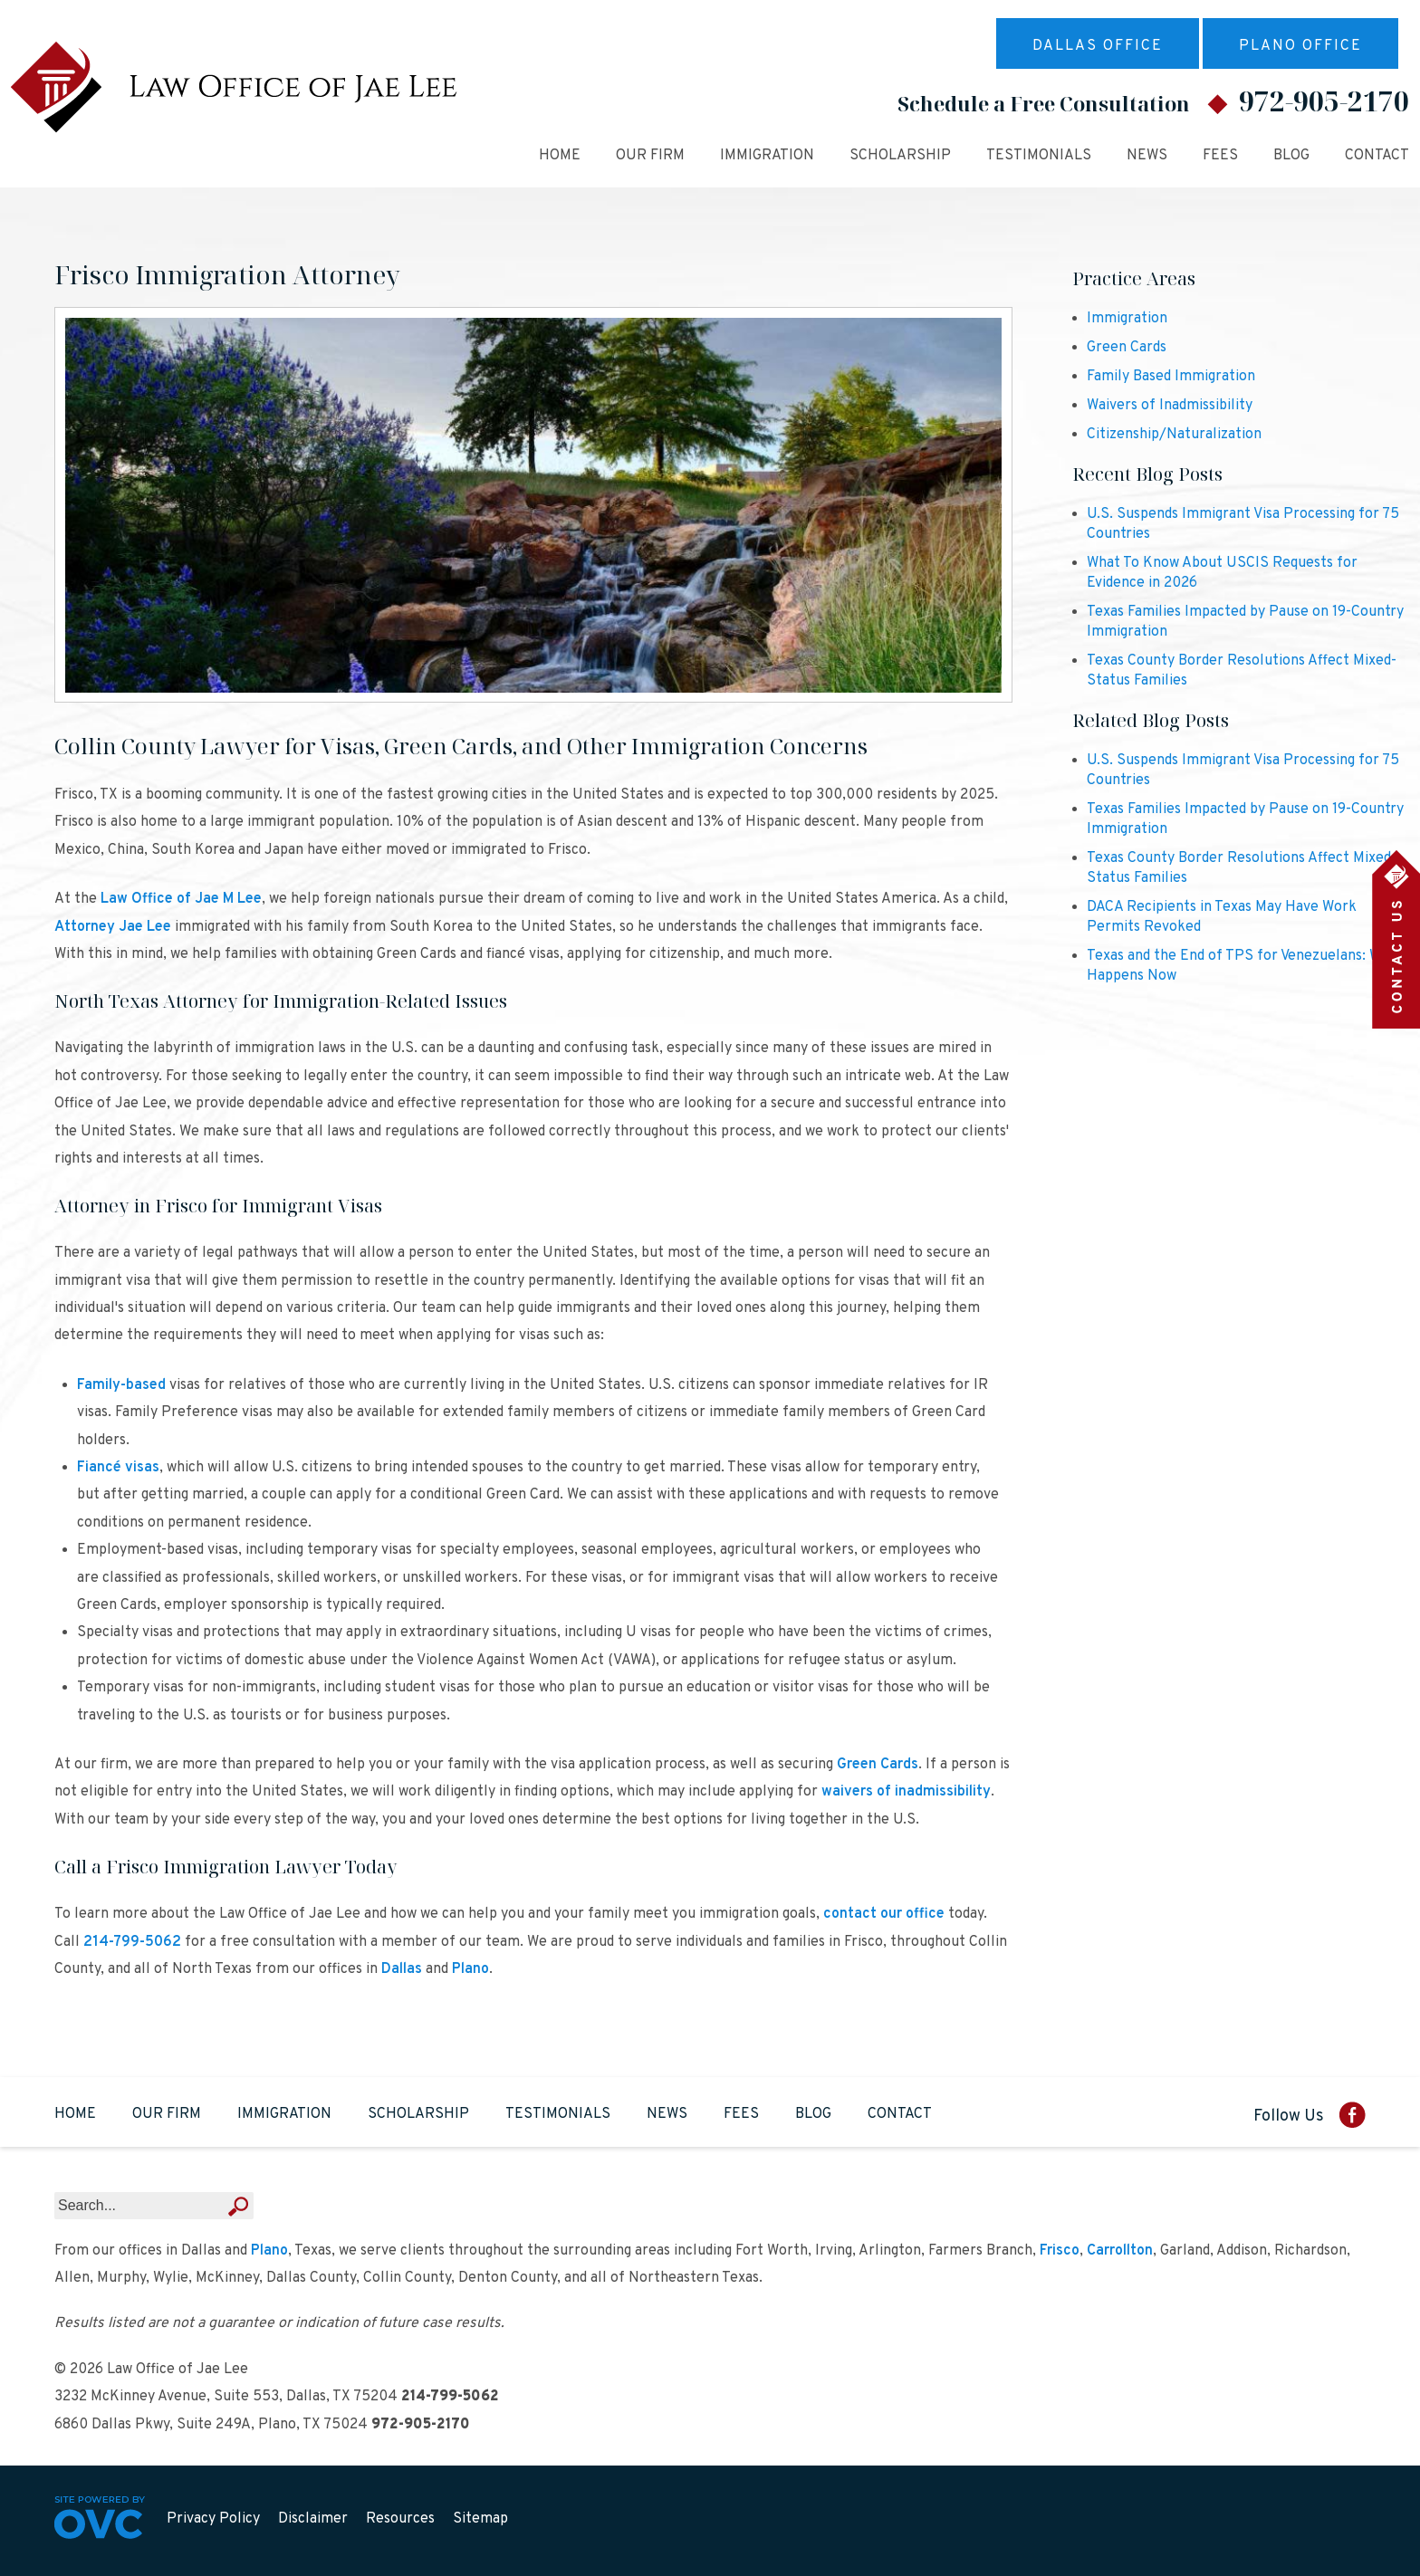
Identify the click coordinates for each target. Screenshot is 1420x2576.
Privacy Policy (213, 2519)
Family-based (121, 1385)
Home (559, 156)
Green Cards (877, 1765)
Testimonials (1038, 156)
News (1147, 156)
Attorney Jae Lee (112, 927)
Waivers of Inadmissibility (1169, 406)
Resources (400, 2519)
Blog (1291, 156)
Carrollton (1120, 2251)
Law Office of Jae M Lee (181, 899)
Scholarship (900, 156)
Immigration (767, 156)
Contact (1377, 156)
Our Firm (650, 156)
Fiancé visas (118, 1468)
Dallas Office (1097, 46)
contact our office (884, 1914)
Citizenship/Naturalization (1174, 435)
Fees (1220, 156)
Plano (470, 1969)
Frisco (1059, 2251)
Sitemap (480, 2519)
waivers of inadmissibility (906, 1792)
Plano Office (1300, 46)
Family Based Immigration (1171, 377)
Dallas (401, 1969)
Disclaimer (313, 2519)
